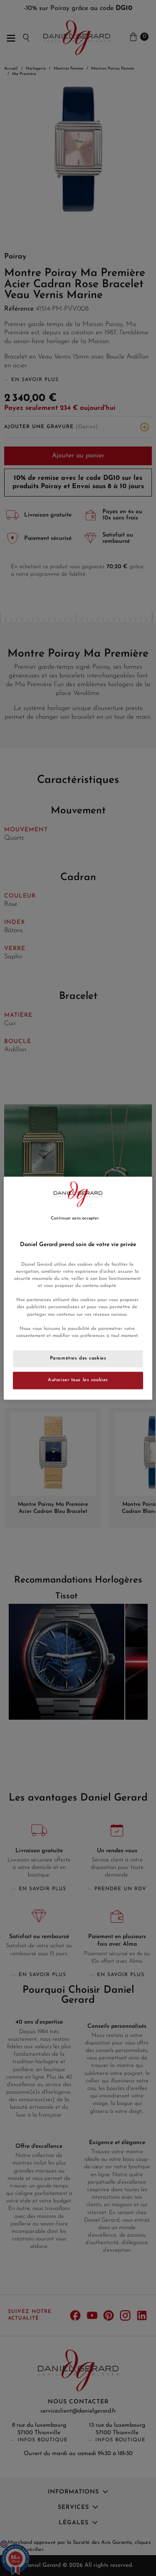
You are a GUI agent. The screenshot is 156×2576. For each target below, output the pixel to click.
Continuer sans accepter (75, 1218)
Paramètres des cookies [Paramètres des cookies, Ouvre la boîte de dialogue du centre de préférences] (78, 1358)
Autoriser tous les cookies (78, 1379)
